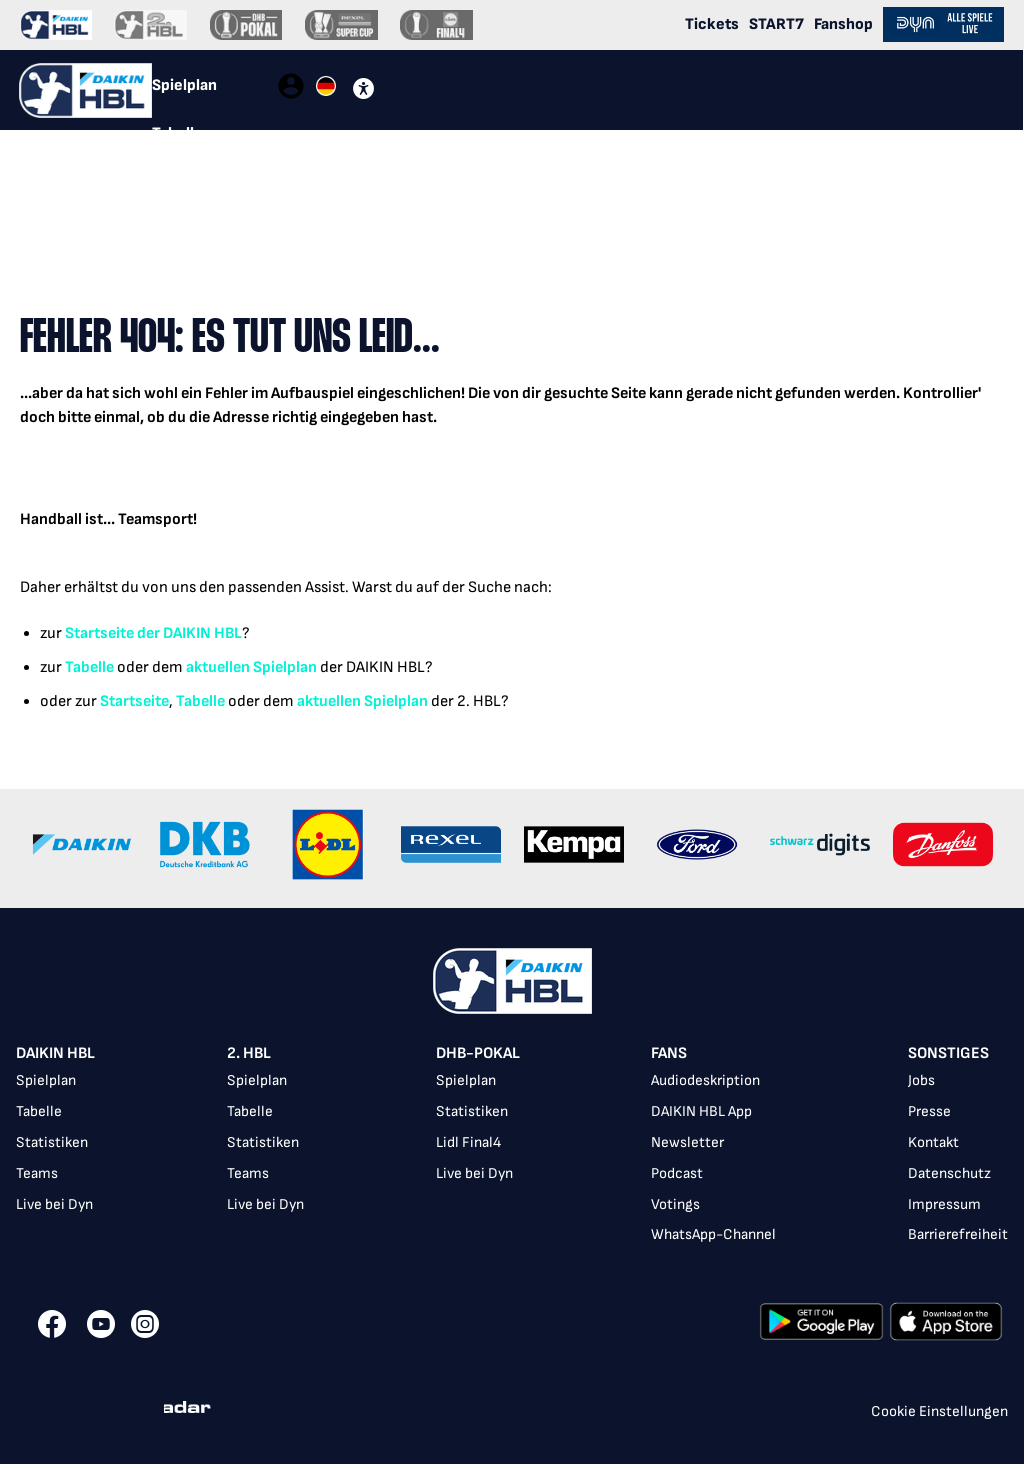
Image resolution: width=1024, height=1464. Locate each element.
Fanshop (843, 24)
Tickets (712, 24)
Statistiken (52, 1142)
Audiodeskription (705, 1080)
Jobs (921, 1080)
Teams (37, 1173)
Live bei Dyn (54, 1204)
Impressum (944, 1204)
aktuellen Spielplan (251, 667)
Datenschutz (949, 1173)
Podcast (677, 1173)
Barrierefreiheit (958, 1234)
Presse (929, 1111)
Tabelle (89, 667)
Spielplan (46, 1080)
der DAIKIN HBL (188, 633)
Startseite (99, 633)
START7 (776, 24)
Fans (669, 1053)
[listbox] (512, 1146)
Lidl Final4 (468, 1142)
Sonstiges (948, 1053)
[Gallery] (512, 848)
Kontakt (933, 1142)
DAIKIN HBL (55, 1053)
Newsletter (687, 1142)
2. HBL (249, 1053)
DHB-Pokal (478, 1053)
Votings (675, 1204)
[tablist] (214, 90)
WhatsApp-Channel (713, 1234)
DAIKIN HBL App (701, 1111)
